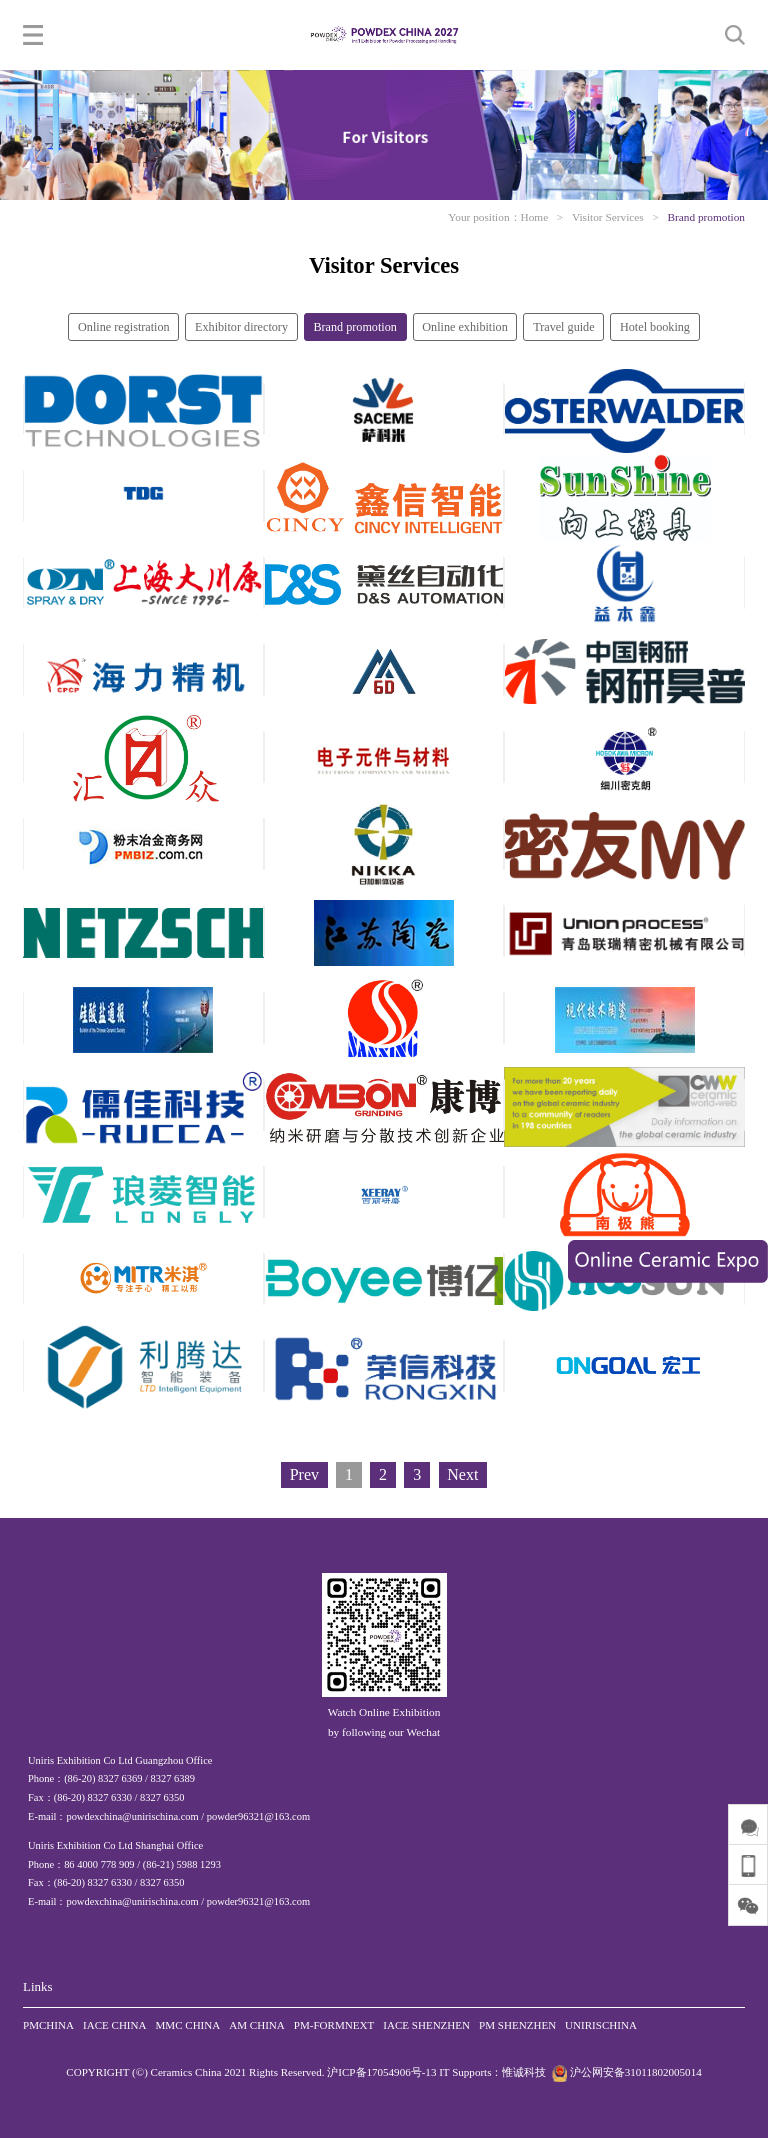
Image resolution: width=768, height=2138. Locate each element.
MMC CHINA (188, 2025)
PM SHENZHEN (517, 2025)
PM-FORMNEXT (334, 2025)
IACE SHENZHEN (426, 2025)
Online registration (124, 327)
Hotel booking (655, 327)
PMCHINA (48, 2025)
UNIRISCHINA (601, 2025)
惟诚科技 (524, 2072)
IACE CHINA (115, 2025)
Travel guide (563, 327)
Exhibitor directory (241, 327)
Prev (304, 1474)
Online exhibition (465, 327)
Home (535, 217)
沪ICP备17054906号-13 (381, 2072)
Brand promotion (706, 217)
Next (462, 1474)
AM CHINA (257, 2025)
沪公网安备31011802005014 (625, 2072)
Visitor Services (608, 217)
